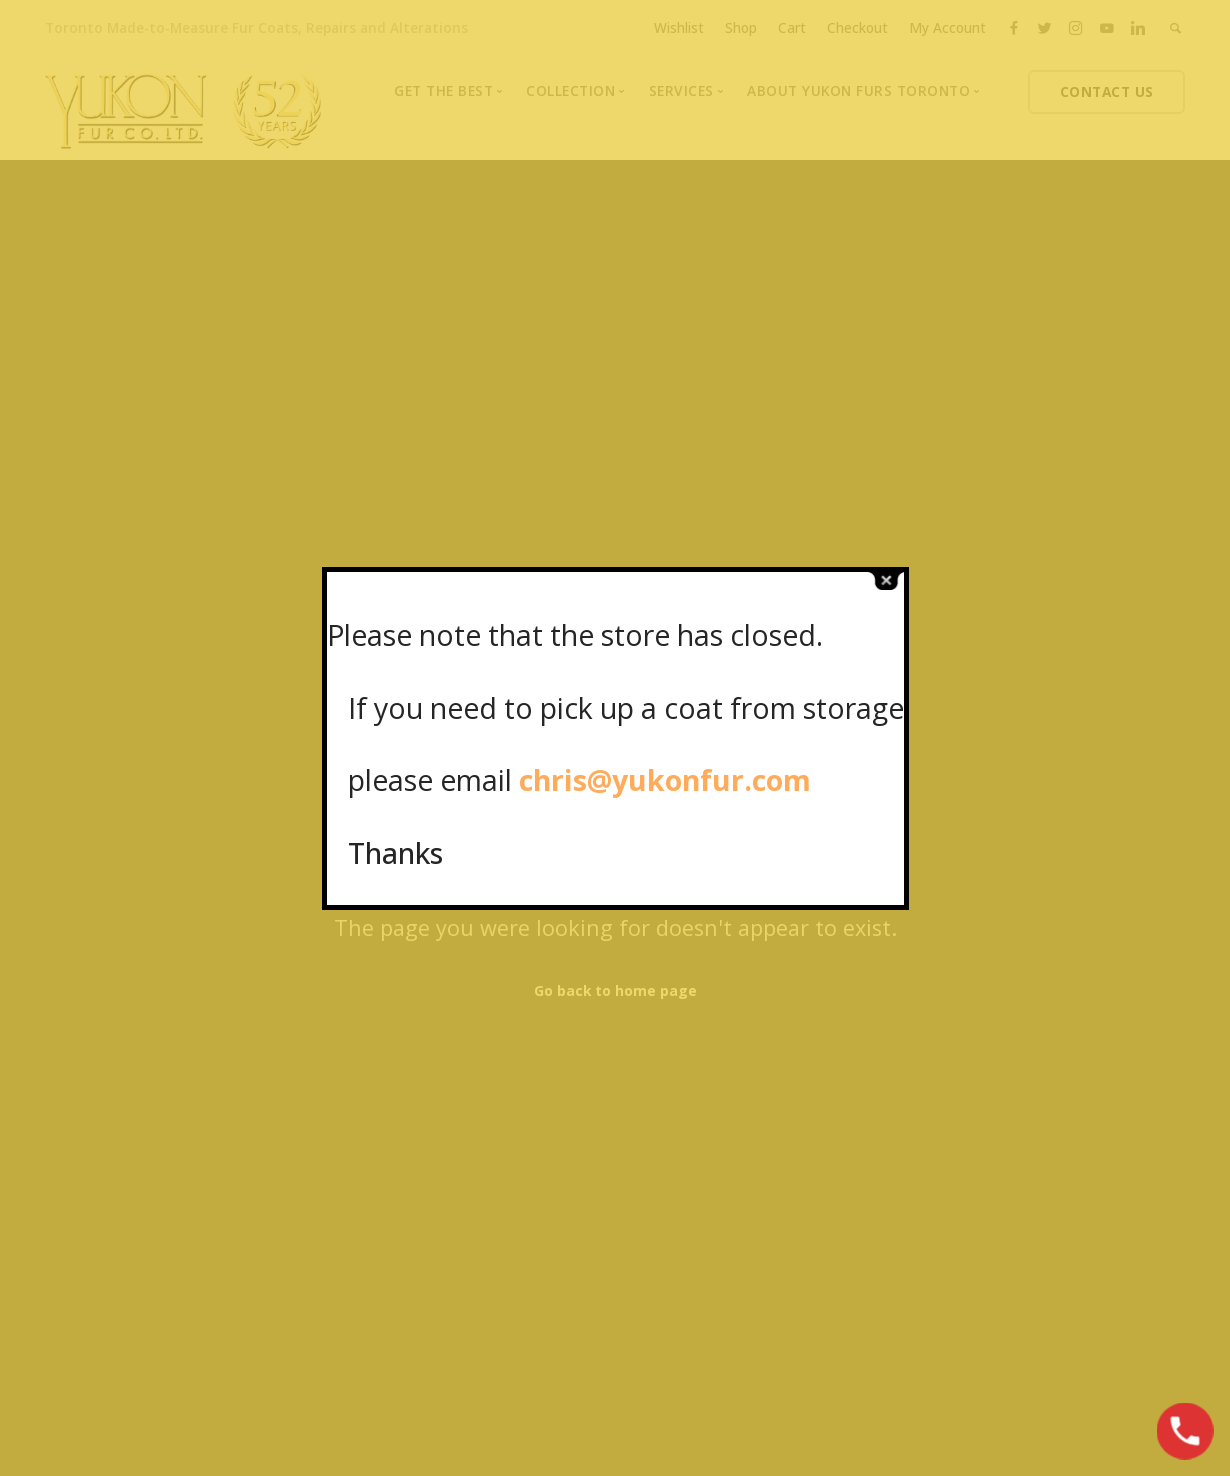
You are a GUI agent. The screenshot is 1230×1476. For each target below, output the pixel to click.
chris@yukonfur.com (665, 779)
